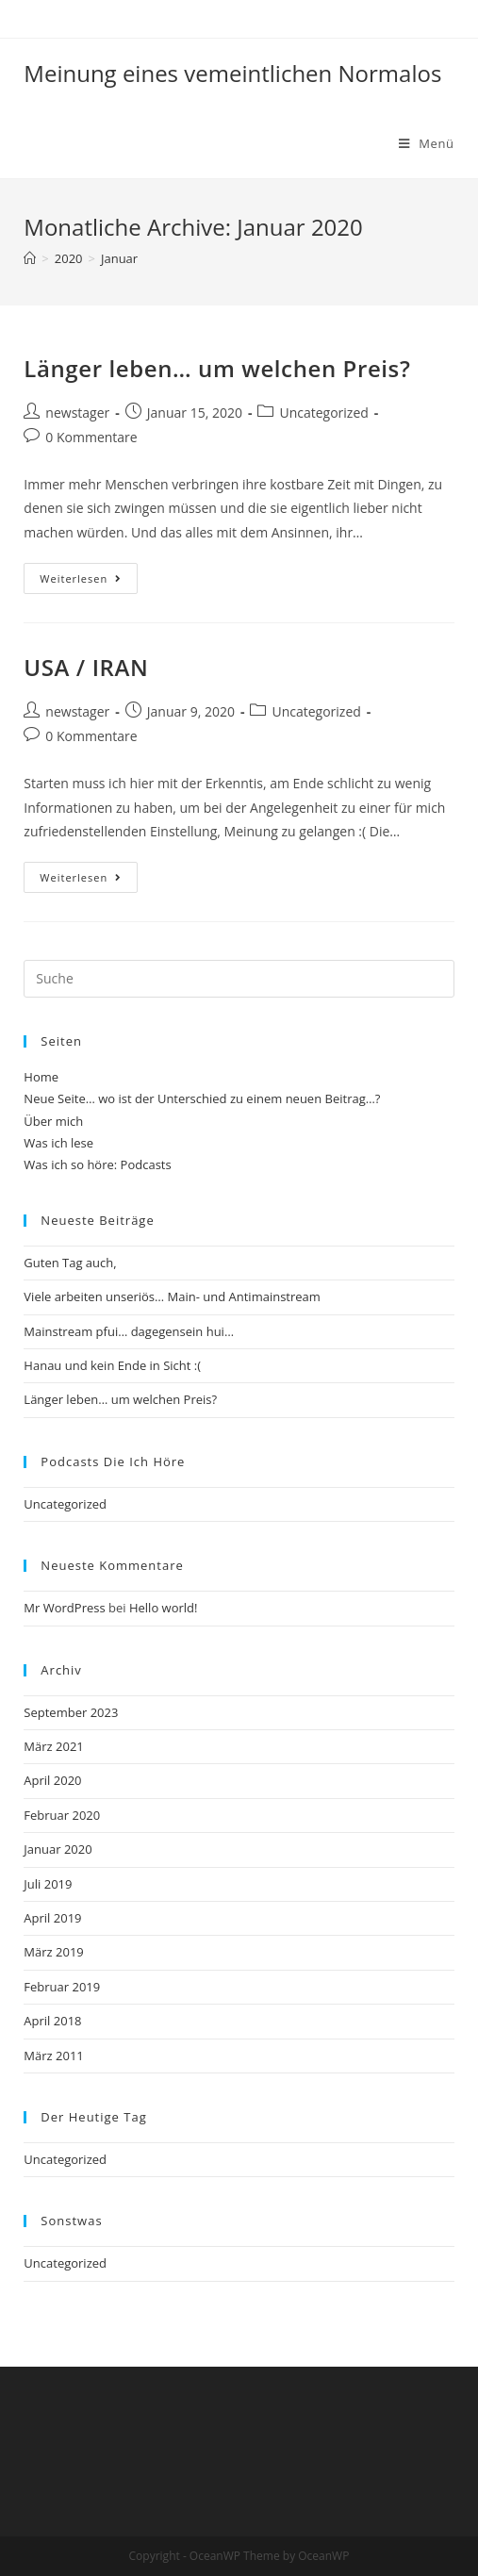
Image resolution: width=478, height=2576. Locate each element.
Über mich (53, 1121)
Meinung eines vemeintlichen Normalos (232, 73)
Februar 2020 (62, 1815)
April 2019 (52, 1917)
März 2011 (53, 2055)
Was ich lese (58, 1142)
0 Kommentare (91, 437)
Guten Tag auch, (70, 1262)
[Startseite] (30, 258)
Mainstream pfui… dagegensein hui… (129, 1331)
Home (41, 1076)
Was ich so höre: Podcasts (97, 1164)
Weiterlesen (89, 582)
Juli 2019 (48, 1883)
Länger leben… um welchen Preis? (217, 368)
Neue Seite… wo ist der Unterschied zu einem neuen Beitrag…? (202, 1098)
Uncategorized (323, 412)
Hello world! (163, 1607)
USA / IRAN (86, 667)
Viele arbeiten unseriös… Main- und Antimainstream (172, 1296)
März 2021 (53, 1746)
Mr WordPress (64, 1607)
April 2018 (52, 2020)
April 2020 (52, 1780)
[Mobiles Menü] (426, 143)
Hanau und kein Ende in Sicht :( (112, 1365)
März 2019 (53, 1951)
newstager (77, 412)
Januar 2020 (57, 1849)
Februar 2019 (62, 1986)
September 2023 (71, 1712)
